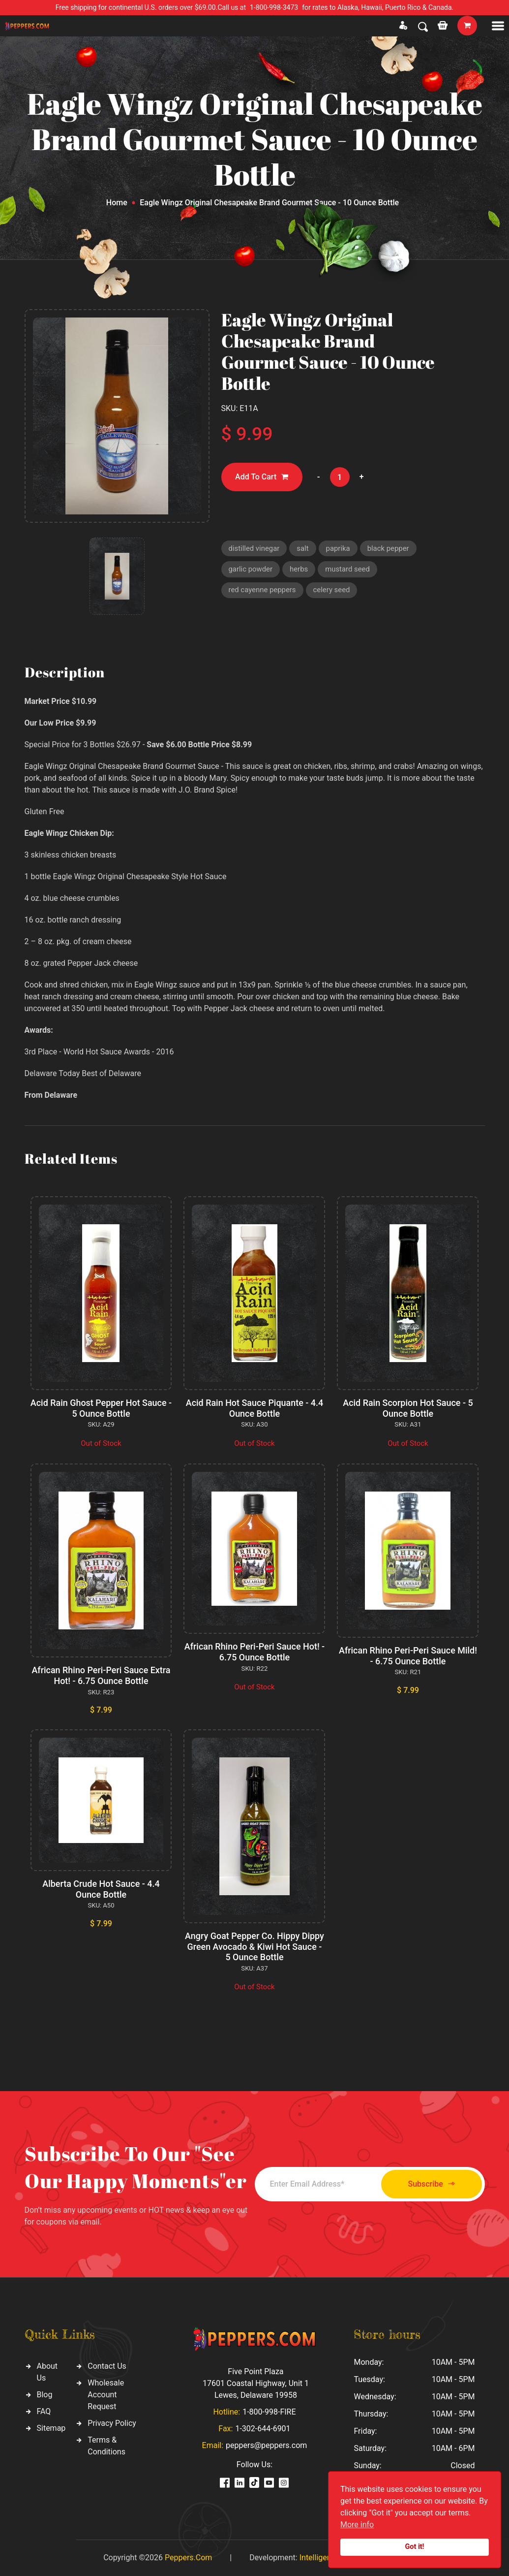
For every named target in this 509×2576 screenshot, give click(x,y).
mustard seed (348, 569)
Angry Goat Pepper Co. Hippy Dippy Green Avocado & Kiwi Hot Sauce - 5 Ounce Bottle (255, 1946)
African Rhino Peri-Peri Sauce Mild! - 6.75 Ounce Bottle (407, 1655)
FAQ (44, 2411)
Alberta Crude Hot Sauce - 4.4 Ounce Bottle (101, 1889)
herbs (299, 569)
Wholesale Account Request (106, 2394)
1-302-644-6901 (262, 2428)
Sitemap (51, 2428)
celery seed (332, 590)
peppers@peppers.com (266, 2445)
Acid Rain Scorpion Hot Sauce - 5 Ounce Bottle (408, 1408)
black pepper (389, 548)
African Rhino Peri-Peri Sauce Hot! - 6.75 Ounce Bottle (254, 1651)
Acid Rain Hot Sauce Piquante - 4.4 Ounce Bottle (254, 1408)
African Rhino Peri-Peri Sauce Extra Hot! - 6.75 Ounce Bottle (101, 1675)
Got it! (414, 2547)
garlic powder (251, 569)
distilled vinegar (254, 548)
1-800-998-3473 (274, 7)
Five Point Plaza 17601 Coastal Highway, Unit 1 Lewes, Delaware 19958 (256, 2383)
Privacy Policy (112, 2423)
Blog (45, 2394)
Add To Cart (262, 477)
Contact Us (107, 2366)
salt (303, 548)
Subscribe (430, 2184)
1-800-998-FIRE (269, 2412)
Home (116, 202)
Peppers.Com (188, 2557)
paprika (339, 548)
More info (357, 2524)
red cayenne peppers (263, 590)
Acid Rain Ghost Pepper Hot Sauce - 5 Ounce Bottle (101, 1408)
